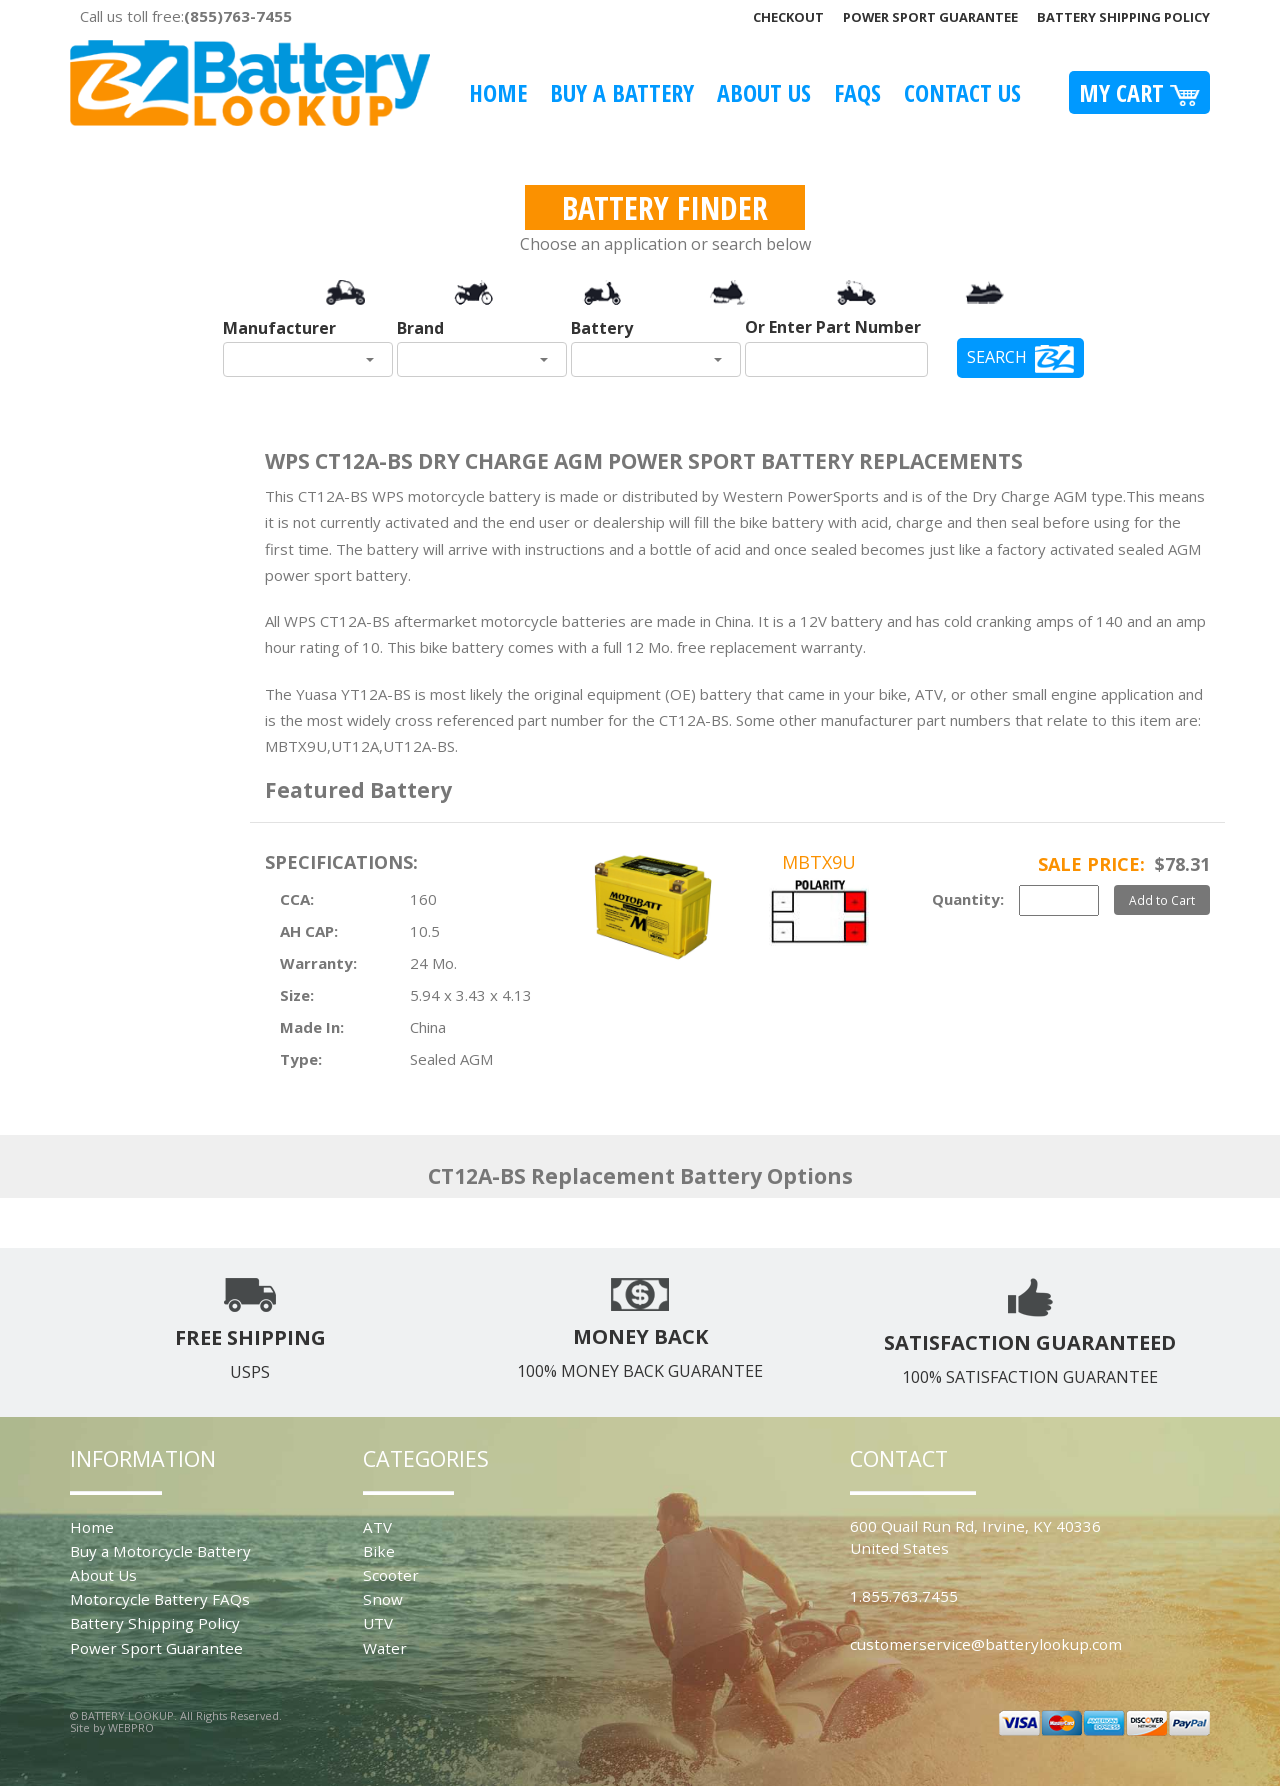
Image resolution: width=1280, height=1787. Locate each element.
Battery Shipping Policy (1123, 17)
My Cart (1139, 92)
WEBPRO (131, 1727)
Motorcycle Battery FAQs (160, 1599)
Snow (383, 1599)
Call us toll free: (186, 16)
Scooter (391, 1575)
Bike (379, 1551)
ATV (377, 1527)
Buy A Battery (622, 92)
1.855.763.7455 (904, 1596)
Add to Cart (1162, 900)
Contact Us (962, 92)
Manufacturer (279, 328)
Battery (602, 328)
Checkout (788, 17)
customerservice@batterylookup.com (986, 1644)
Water (385, 1648)
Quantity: (968, 899)
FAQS (857, 92)
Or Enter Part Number (833, 327)
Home (498, 92)
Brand (420, 328)
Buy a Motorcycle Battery (160, 1551)
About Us (764, 92)
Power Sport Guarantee (930, 17)
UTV (378, 1623)
